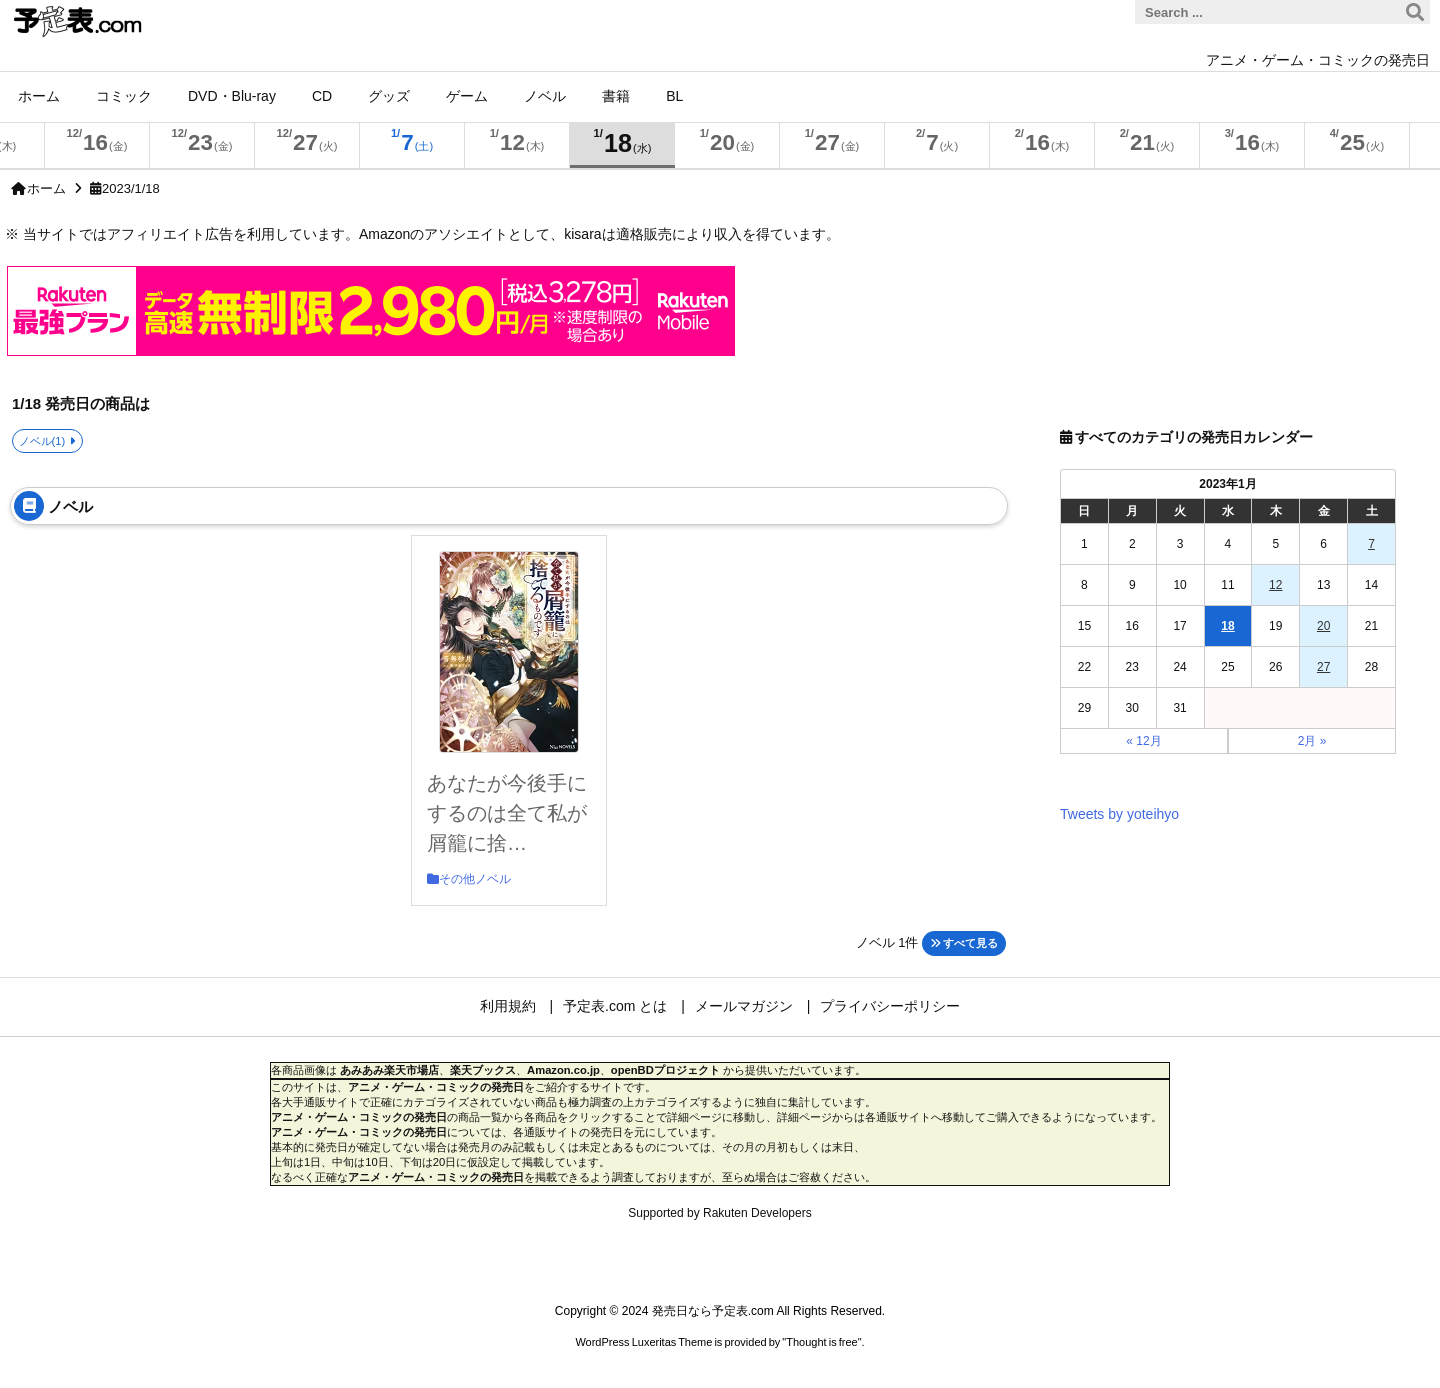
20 (1323, 626)
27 (1323, 667)
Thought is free (821, 1342)
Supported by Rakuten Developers (719, 1213)
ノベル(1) (42, 441)
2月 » (1312, 741)
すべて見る (964, 943)
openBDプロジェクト (665, 1070)
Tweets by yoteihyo (1119, 814)
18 (1227, 626)
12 (1275, 585)
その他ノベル (475, 879)
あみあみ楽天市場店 (389, 1070)
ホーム (46, 188)
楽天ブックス (483, 1070)
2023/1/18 (131, 188)
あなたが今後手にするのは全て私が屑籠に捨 (507, 813)
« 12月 (1143, 741)
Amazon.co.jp (563, 1070)
